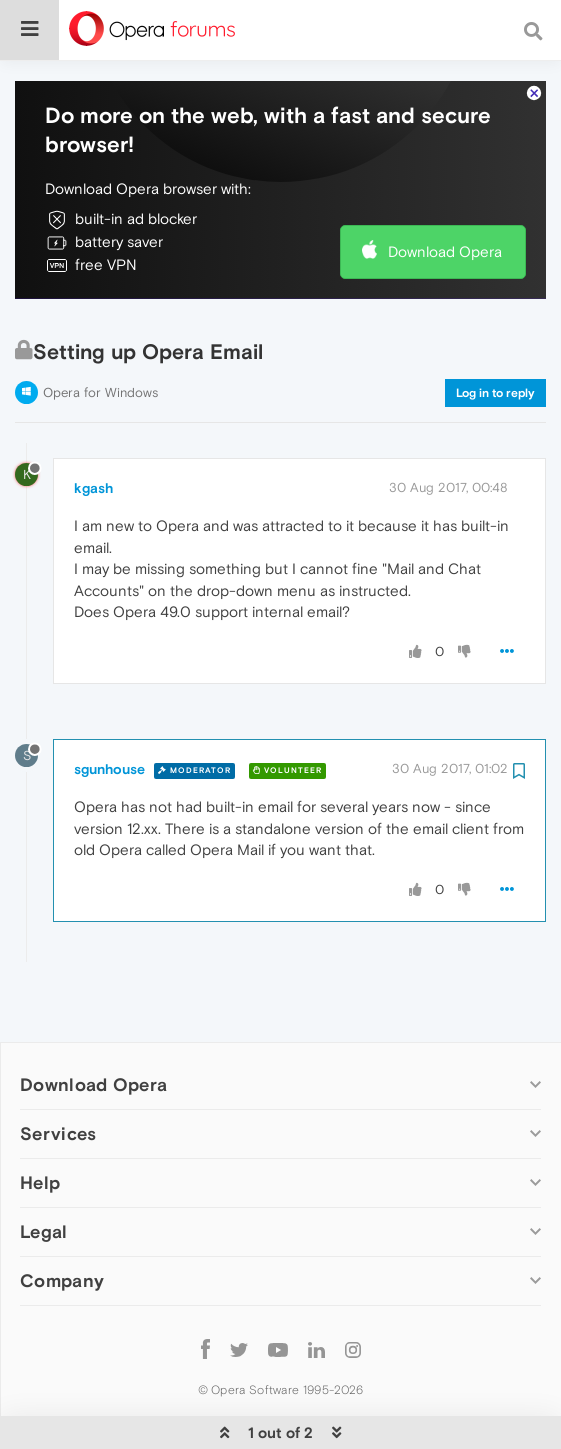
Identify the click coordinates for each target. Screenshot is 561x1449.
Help (40, 1121)
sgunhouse (109, 708)
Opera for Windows (100, 331)
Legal (44, 1170)
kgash (93, 427)
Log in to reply (495, 332)
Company (62, 1219)
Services (58, 1072)
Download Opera (445, 190)
